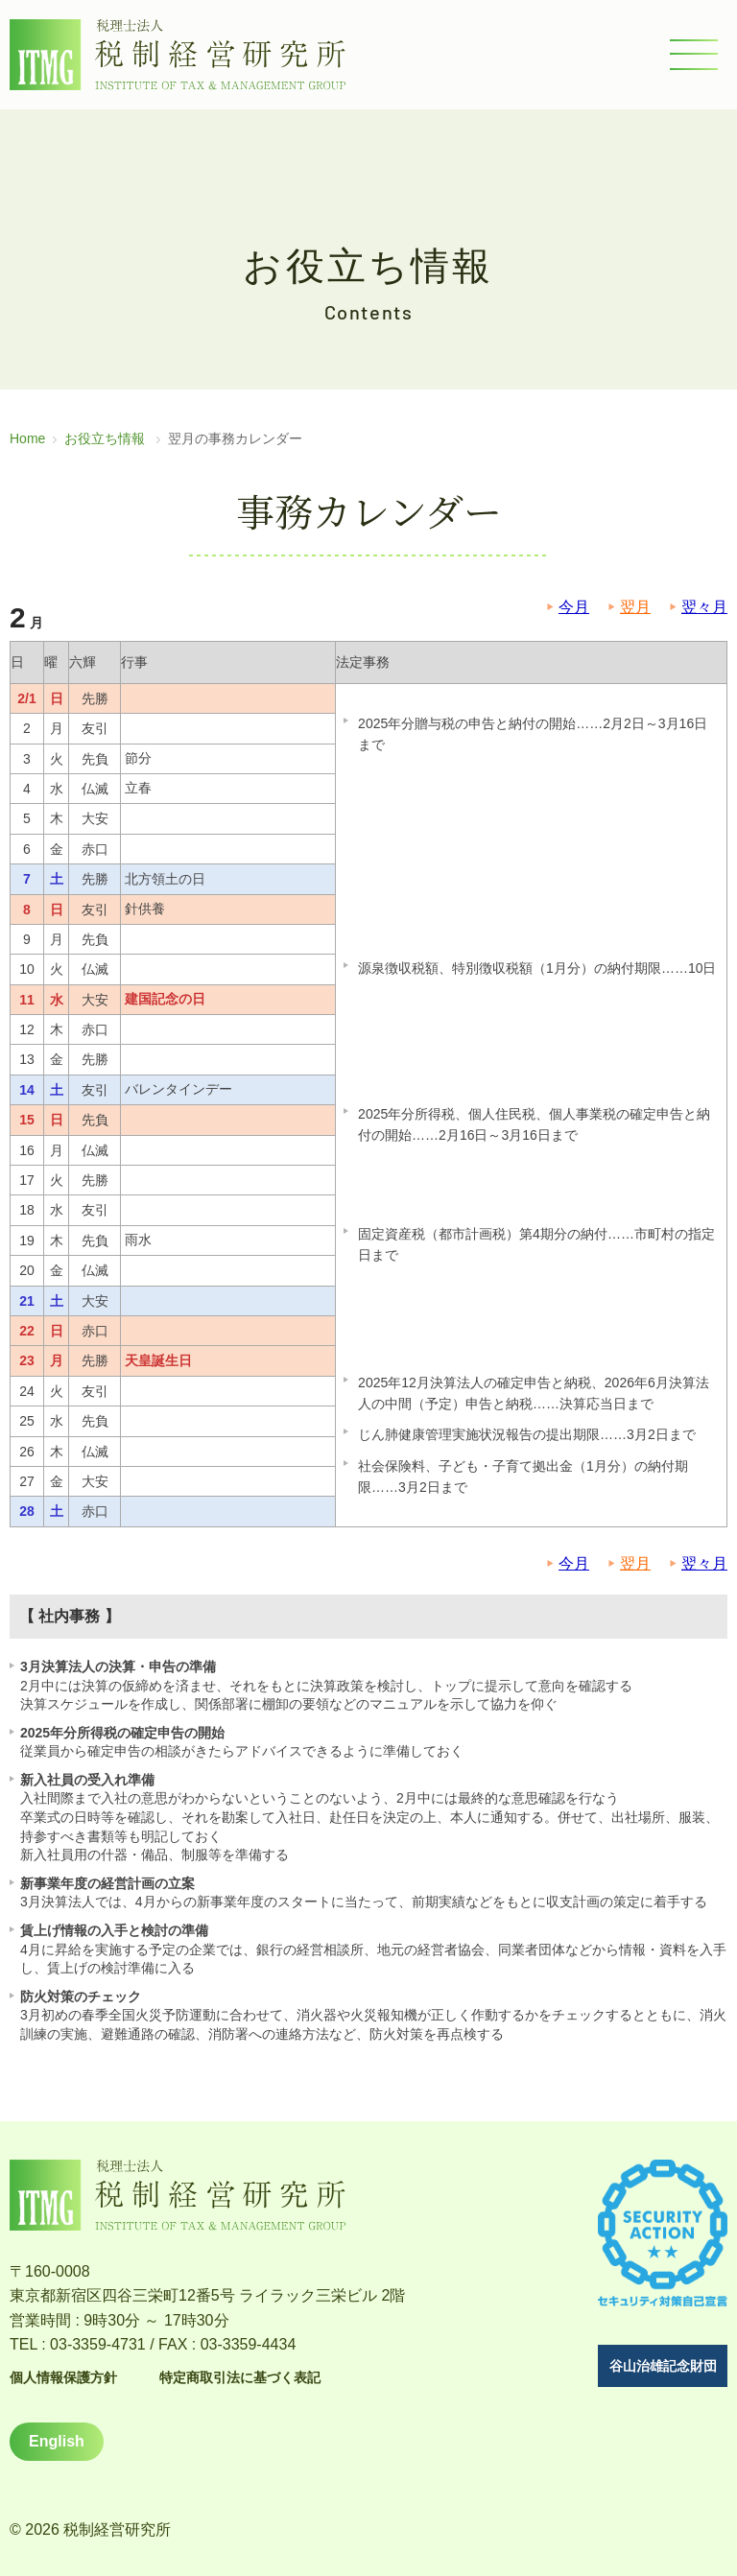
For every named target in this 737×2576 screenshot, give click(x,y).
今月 (574, 607)
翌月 (635, 607)
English (56, 2441)
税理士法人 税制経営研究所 (177, 54)
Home (27, 438)
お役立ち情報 (104, 438)
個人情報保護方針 (63, 2377)
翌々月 (704, 607)
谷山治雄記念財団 (663, 2366)
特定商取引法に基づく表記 (240, 2377)
